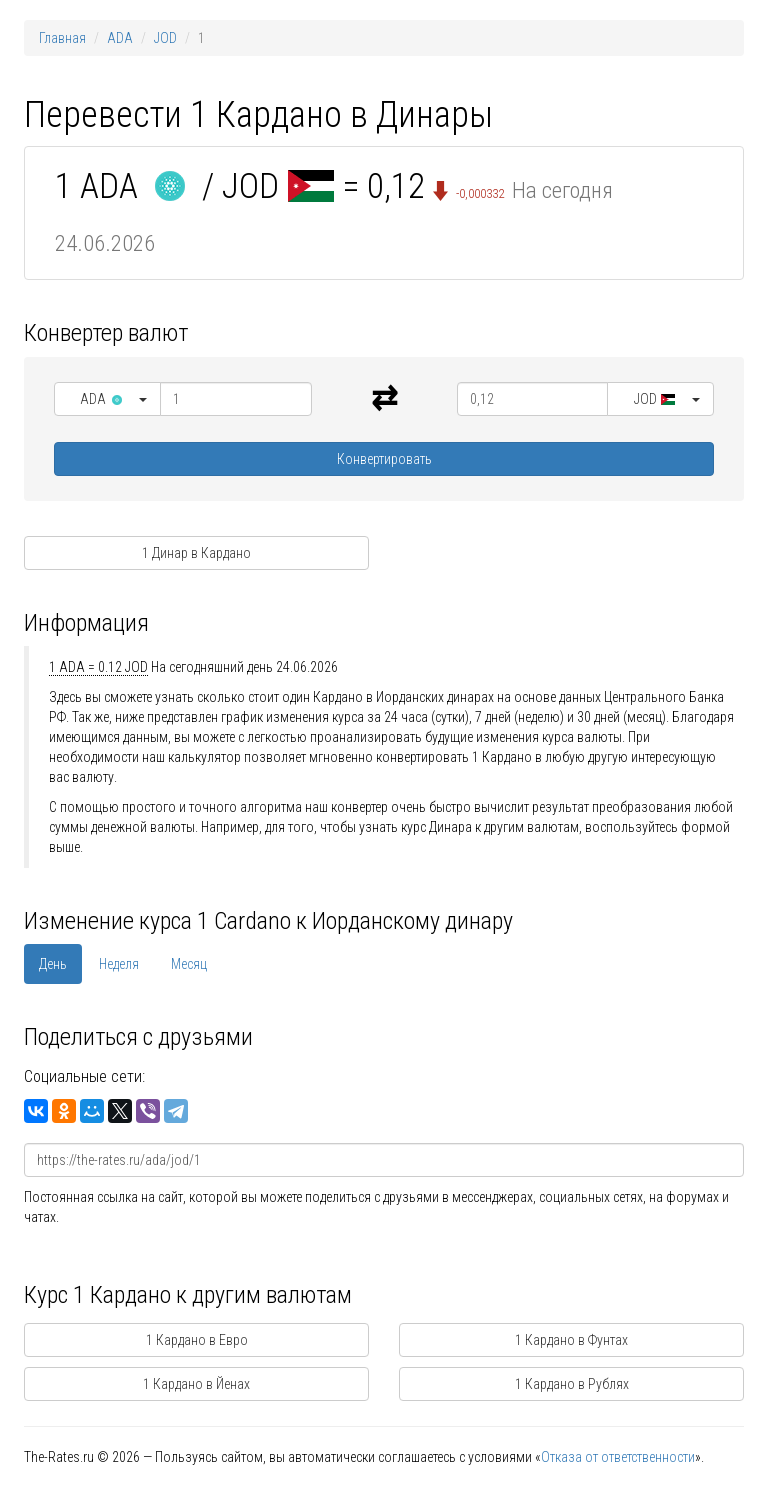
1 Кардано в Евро (197, 1340)
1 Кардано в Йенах (196, 1384)
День (53, 964)
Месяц (189, 964)
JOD (165, 38)
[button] (107, 399)
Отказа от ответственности (618, 1457)
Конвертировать (384, 459)
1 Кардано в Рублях (572, 1384)
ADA (120, 38)
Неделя (119, 964)
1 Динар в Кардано (196, 553)
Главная (62, 38)
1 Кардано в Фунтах (571, 1340)
